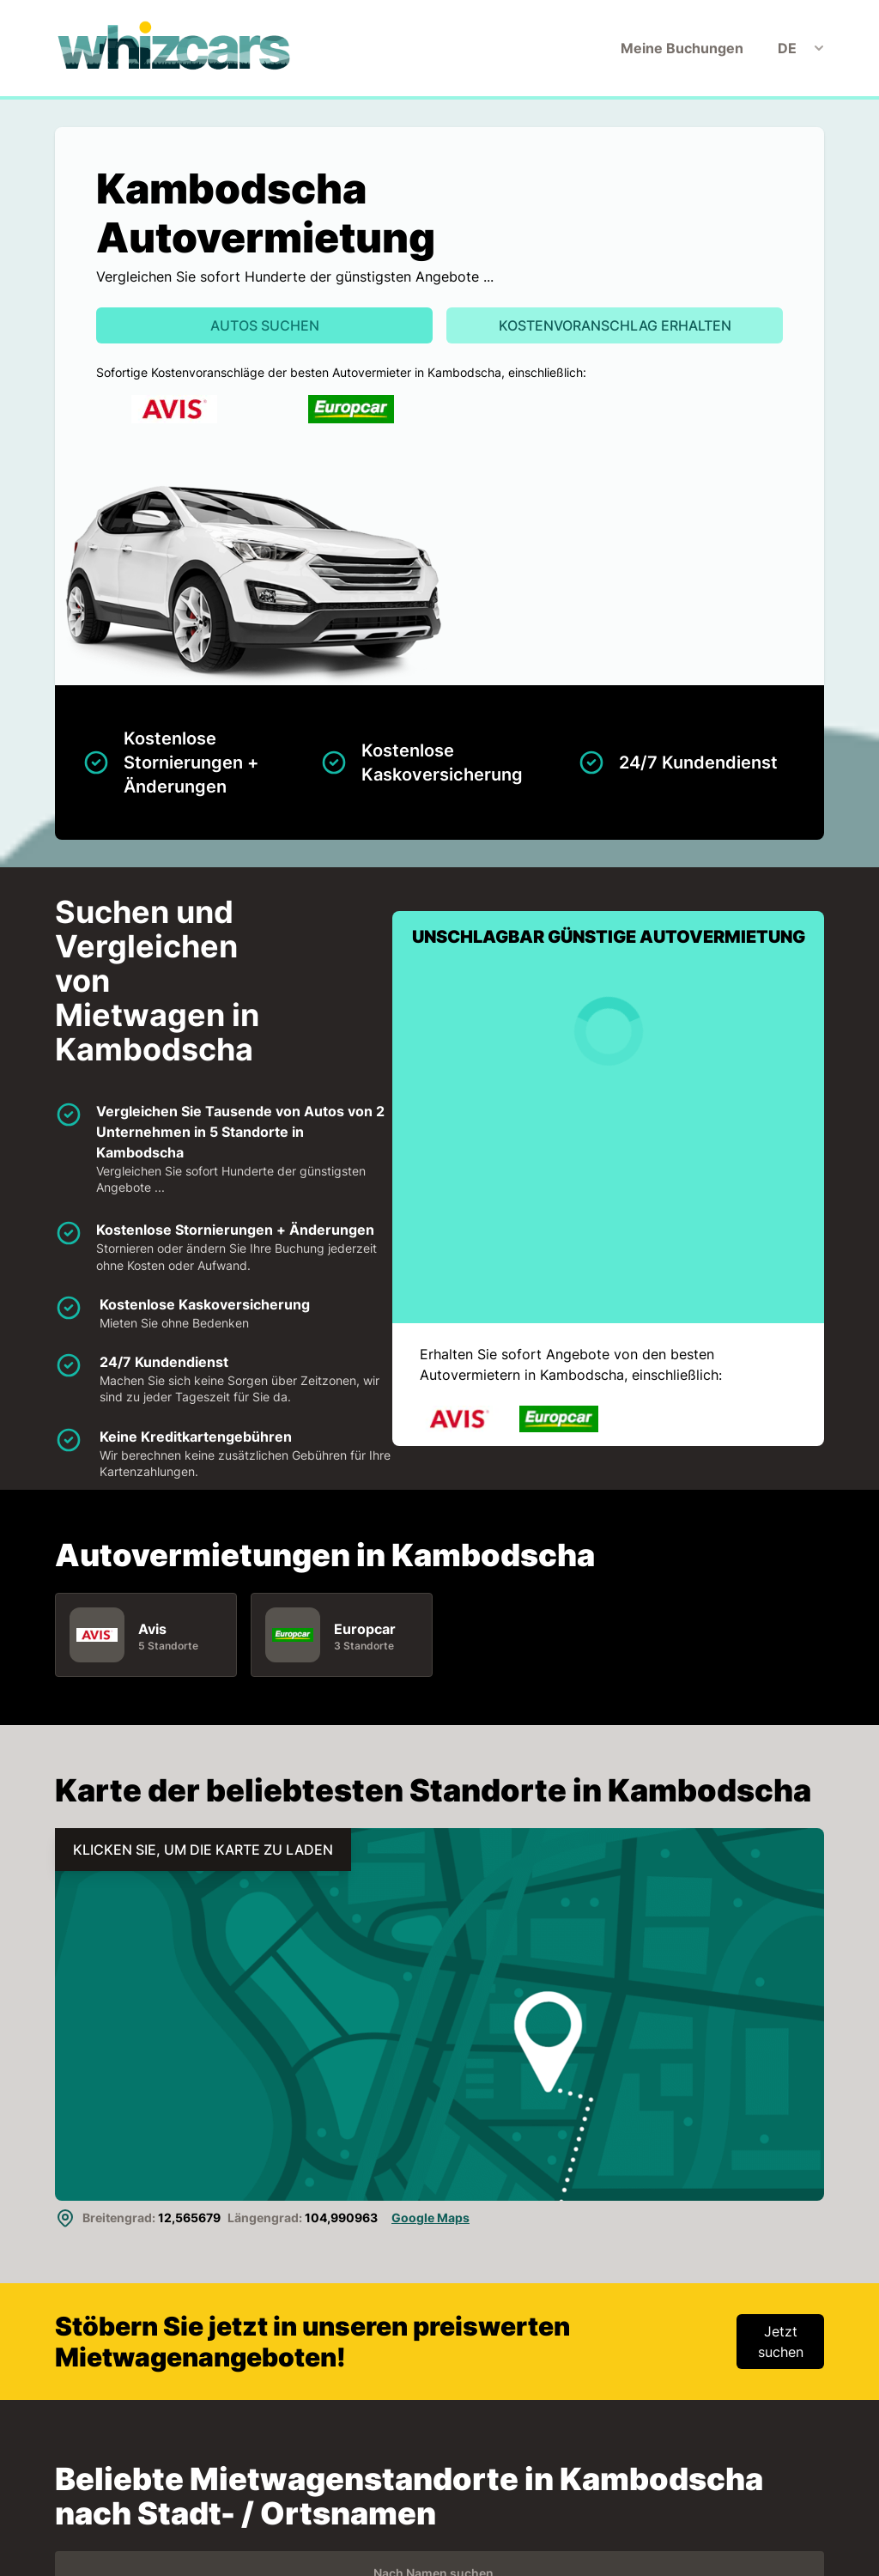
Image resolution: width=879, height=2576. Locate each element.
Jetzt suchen (780, 2341)
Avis (152, 1628)
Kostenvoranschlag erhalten (615, 325)
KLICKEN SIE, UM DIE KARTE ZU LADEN (203, 1849)
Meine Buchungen (682, 48)
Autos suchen (264, 325)
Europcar (365, 1628)
